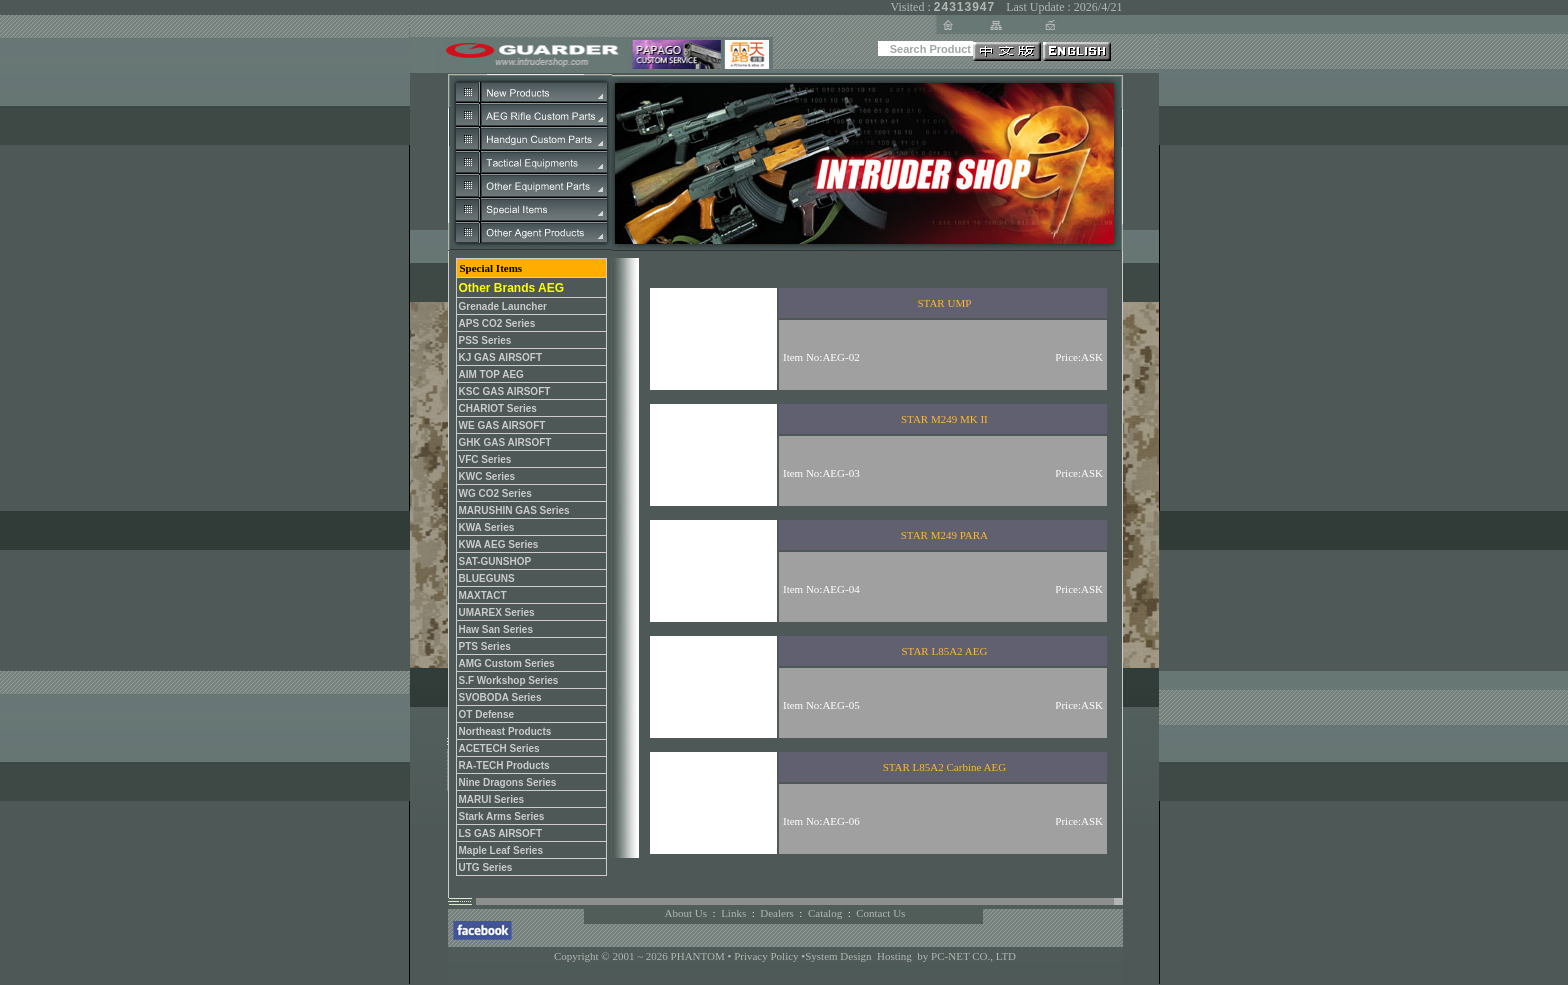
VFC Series (485, 459)
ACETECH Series (499, 748)
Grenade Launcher (503, 306)
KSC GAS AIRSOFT (505, 391)
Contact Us (880, 913)
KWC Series (487, 476)
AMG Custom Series (507, 663)
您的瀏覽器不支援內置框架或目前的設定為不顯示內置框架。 (863, 558)
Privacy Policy (767, 956)
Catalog (825, 913)
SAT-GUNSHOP (495, 561)
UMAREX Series (497, 612)
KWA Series (487, 527)
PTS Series (485, 646)
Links (733, 913)
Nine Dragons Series (508, 782)
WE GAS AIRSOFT (502, 425)
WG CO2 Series (495, 493)
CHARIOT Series (498, 408)
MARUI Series (492, 799)
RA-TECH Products (504, 765)
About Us (686, 913)
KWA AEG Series (499, 544)
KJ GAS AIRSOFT (501, 357)
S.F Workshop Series (509, 680)
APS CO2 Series (497, 323)
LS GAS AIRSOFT (501, 833)
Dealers (777, 913)
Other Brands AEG (512, 288)
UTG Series (486, 867)
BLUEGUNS (487, 578)
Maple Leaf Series (501, 850)
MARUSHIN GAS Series (514, 510)
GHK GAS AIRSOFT (505, 442)
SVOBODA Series (500, 697)
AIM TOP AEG (491, 374)
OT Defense (487, 714)
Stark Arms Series (502, 816)
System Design (838, 956)
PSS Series (485, 340)
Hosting (894, 956)
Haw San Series (496, 629)
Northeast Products (505, 731)
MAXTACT (483, 595)
